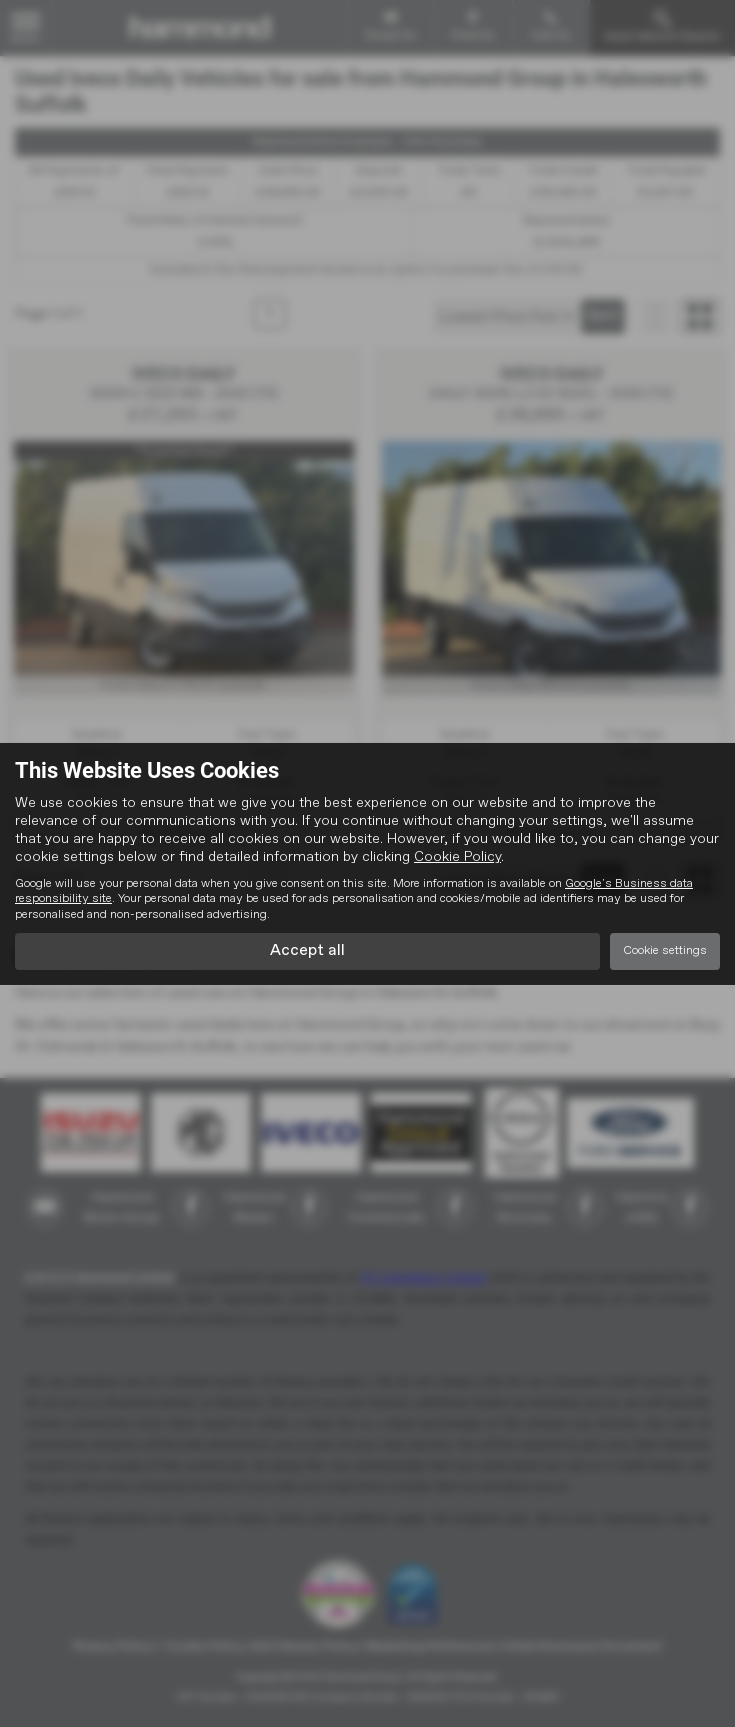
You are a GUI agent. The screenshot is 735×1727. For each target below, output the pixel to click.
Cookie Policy (457, 857)
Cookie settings (665, 951)
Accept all (307, 951)
